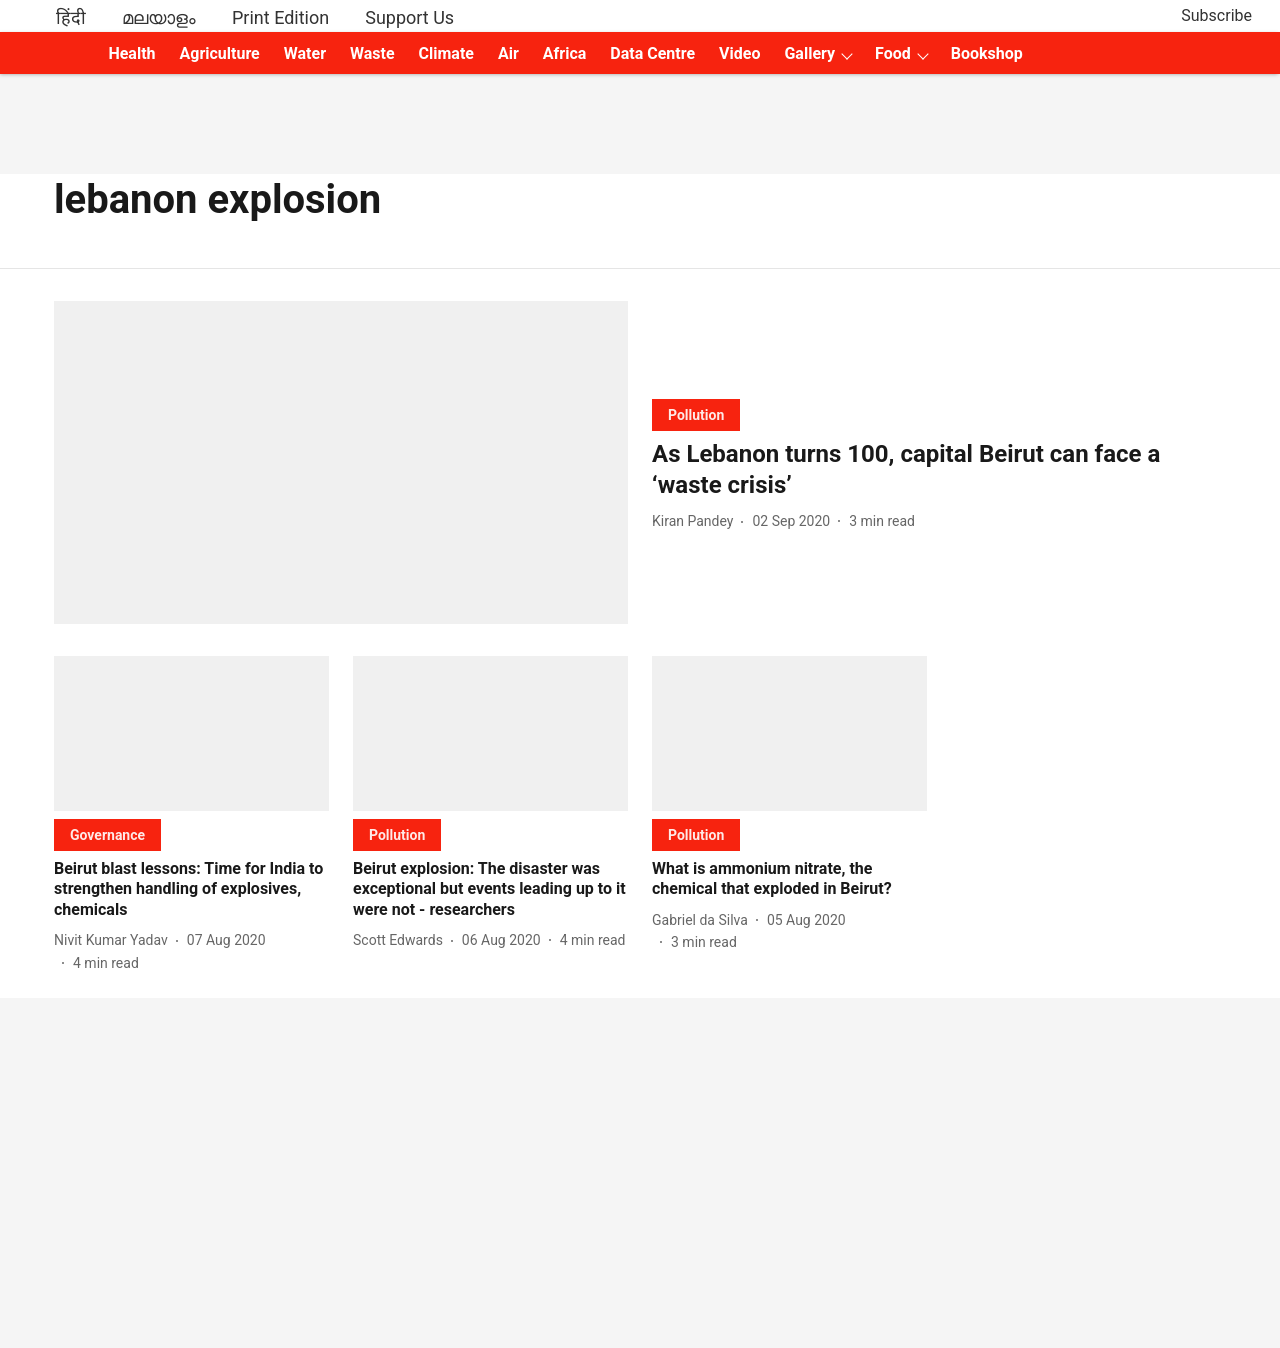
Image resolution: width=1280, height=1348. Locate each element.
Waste (372, 53)
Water (305, 53)
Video (739, 53)
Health (131, 53)
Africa (564, 53)
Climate (446, 53)
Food (893, 53)
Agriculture (220, 53)
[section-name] (696, 414)
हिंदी (71, 17)
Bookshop (987, 53)
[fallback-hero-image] (341, 462)
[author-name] (696, 521)
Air (508, 53)
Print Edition (280, 17)
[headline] (939, 470)
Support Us (409, 17)
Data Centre (652, 53)
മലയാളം (159, 17)
